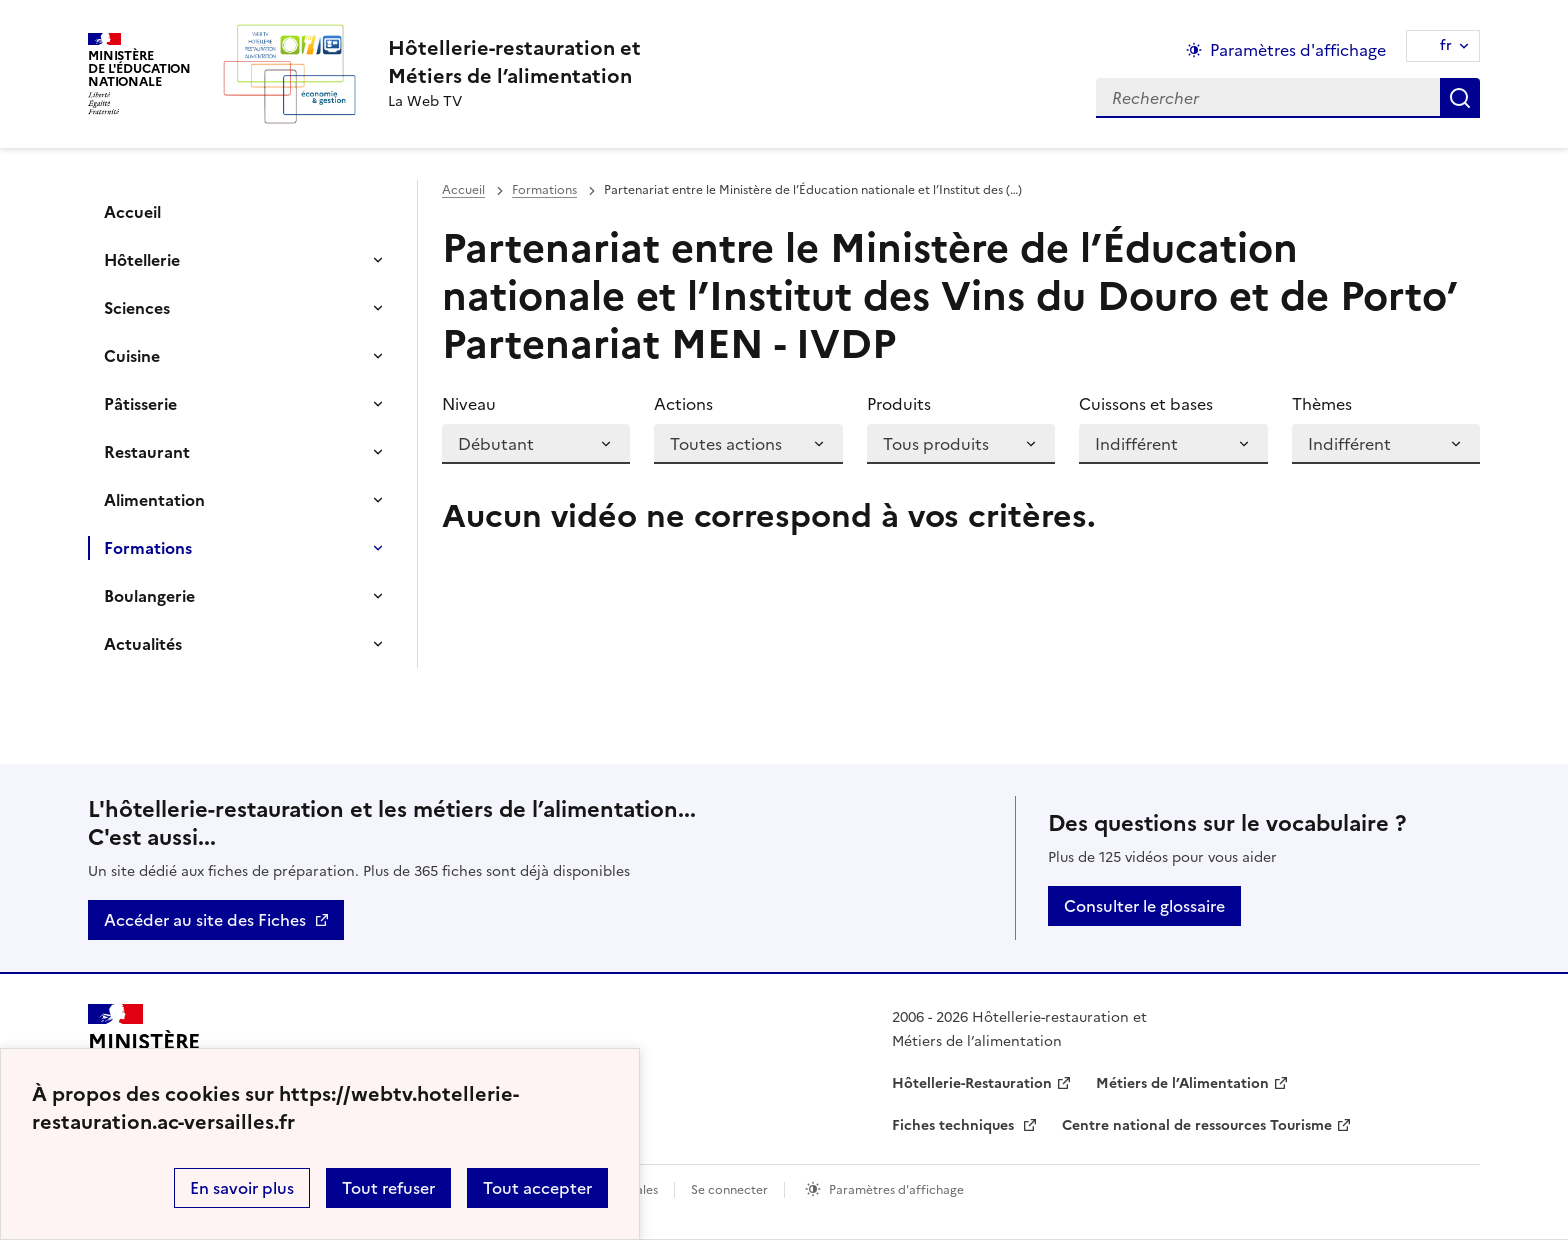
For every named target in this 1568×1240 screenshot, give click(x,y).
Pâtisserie (140, 404)
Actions (683, 404)
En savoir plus (242, 1188)
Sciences (137, 308)
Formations (148, 548)
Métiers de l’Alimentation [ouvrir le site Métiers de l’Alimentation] (1182, 1083)
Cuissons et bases (1146, 404)
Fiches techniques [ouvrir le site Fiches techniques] (955, 1125)
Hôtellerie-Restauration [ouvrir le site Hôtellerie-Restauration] (972, 1083)
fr (1446, 45)
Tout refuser (388, 1188)
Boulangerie (149, 596)
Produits (899, 404)
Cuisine (132, 356)
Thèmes (1322, 404)
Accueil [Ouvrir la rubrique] (132, 212)
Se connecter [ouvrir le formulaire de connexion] (729, 1190)
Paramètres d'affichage (896, 1190)
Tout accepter (537, 1188)
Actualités (143, 644)
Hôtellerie (142, 260)
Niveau (469, 404)
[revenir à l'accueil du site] (514, 62)
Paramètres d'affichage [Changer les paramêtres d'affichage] (1298, 50)
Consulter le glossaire (1144, 906)
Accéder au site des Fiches (205, 920)
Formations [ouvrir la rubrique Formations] (544, 190)
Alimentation (154, 500)
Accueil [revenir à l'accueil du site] (463, 190)
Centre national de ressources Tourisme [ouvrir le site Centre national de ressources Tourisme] (1197, 1125)
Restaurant (147, 452)
